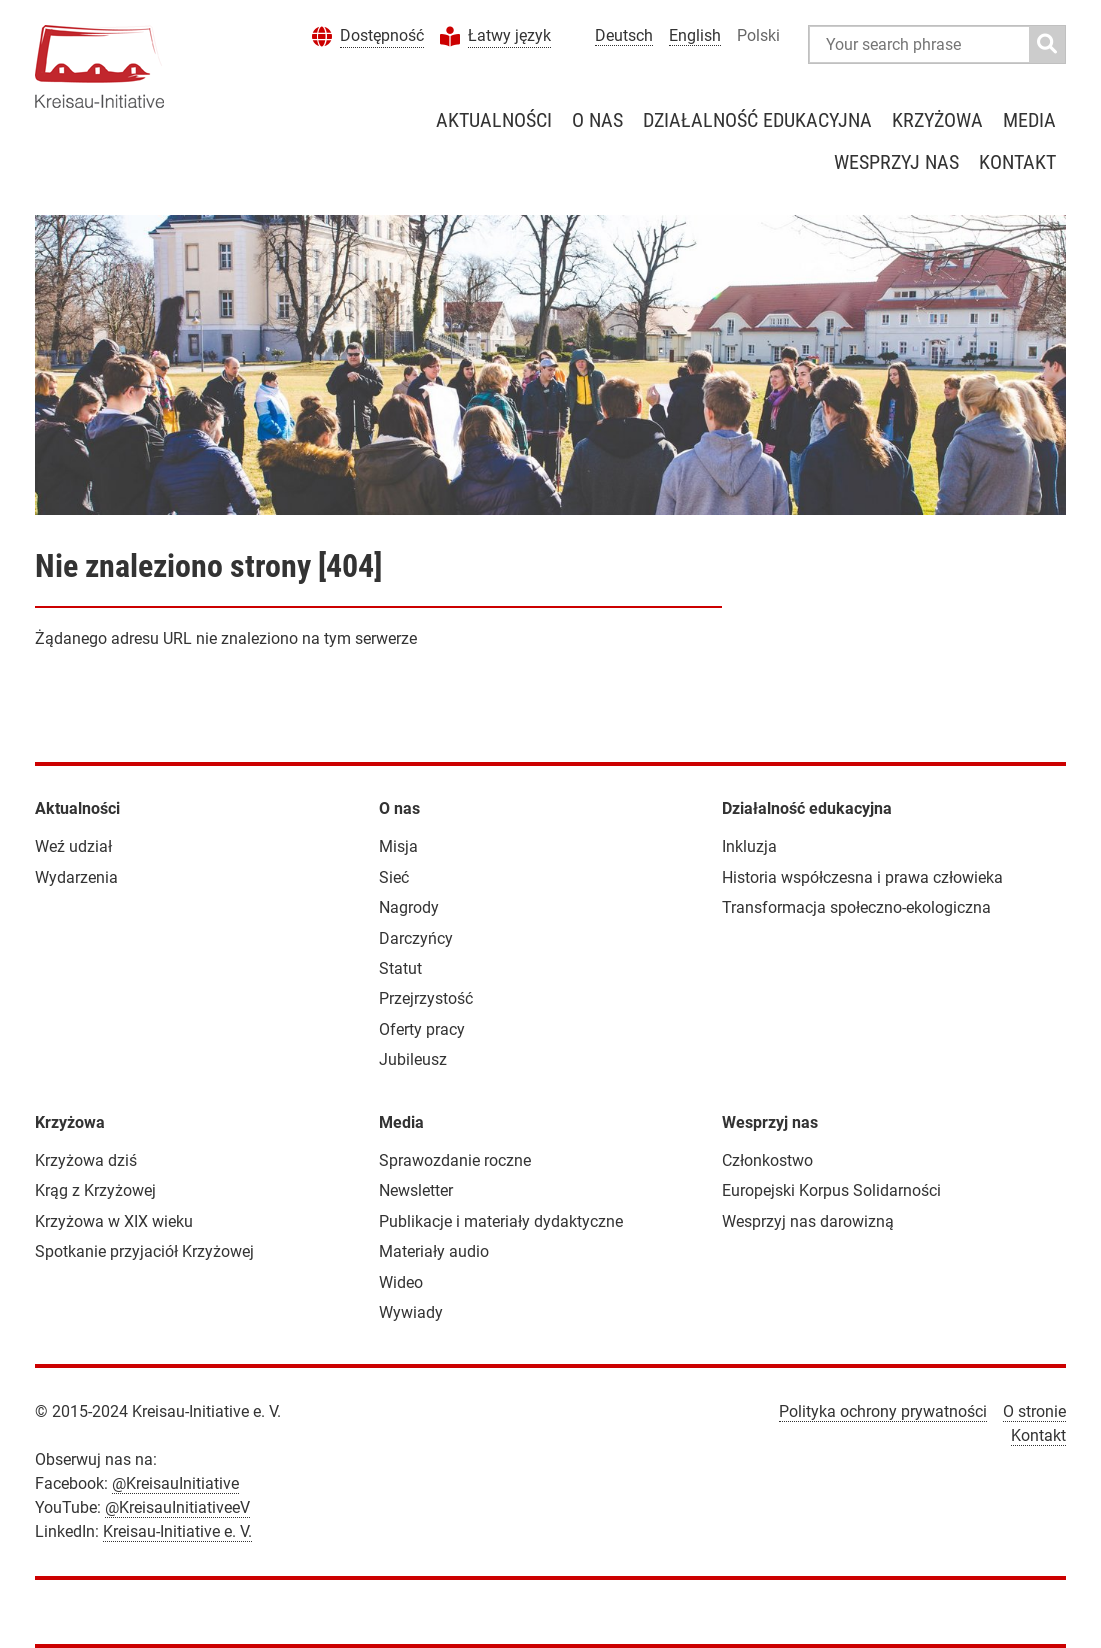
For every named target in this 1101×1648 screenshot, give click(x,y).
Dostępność (382, 35)
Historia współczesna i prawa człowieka (862, 877)
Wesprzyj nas (896, 162)
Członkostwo (767, 1160)
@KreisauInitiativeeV (177, 1507)
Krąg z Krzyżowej (95, 1190)
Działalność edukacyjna (757, 120)
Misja (398, 846)
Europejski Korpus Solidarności (831, 1190)
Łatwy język (509, 35)
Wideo (401, 1282)
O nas (597, 120)
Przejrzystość (426, 998)
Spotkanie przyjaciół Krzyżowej (144, 1251)
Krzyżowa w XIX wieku (114, 1221)
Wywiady (411, 1312)
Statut (400, 968)
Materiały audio (434, 1251)
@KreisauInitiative (175, 1483)
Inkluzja (749, 846)
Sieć (394, 877)
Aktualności (494, 120)
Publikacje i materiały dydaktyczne (501, 1221)
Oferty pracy (422, 1029)
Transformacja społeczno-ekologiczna (856, 907)
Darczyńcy (416, 938)
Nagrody (409, 907)
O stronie (1034, 1411)
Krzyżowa (937, 120)
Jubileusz (413, 1059)
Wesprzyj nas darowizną (808, 1221)
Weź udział (73, 846)
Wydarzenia (76, 877)
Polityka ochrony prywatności (883, 1411)
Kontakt (1017, 162)
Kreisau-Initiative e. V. (177, 1531)
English (695, 35)
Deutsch (624, 35)
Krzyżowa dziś (86, 1160)
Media (1029, 120)
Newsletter (416, 1190)
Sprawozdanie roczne (455, 1160)
